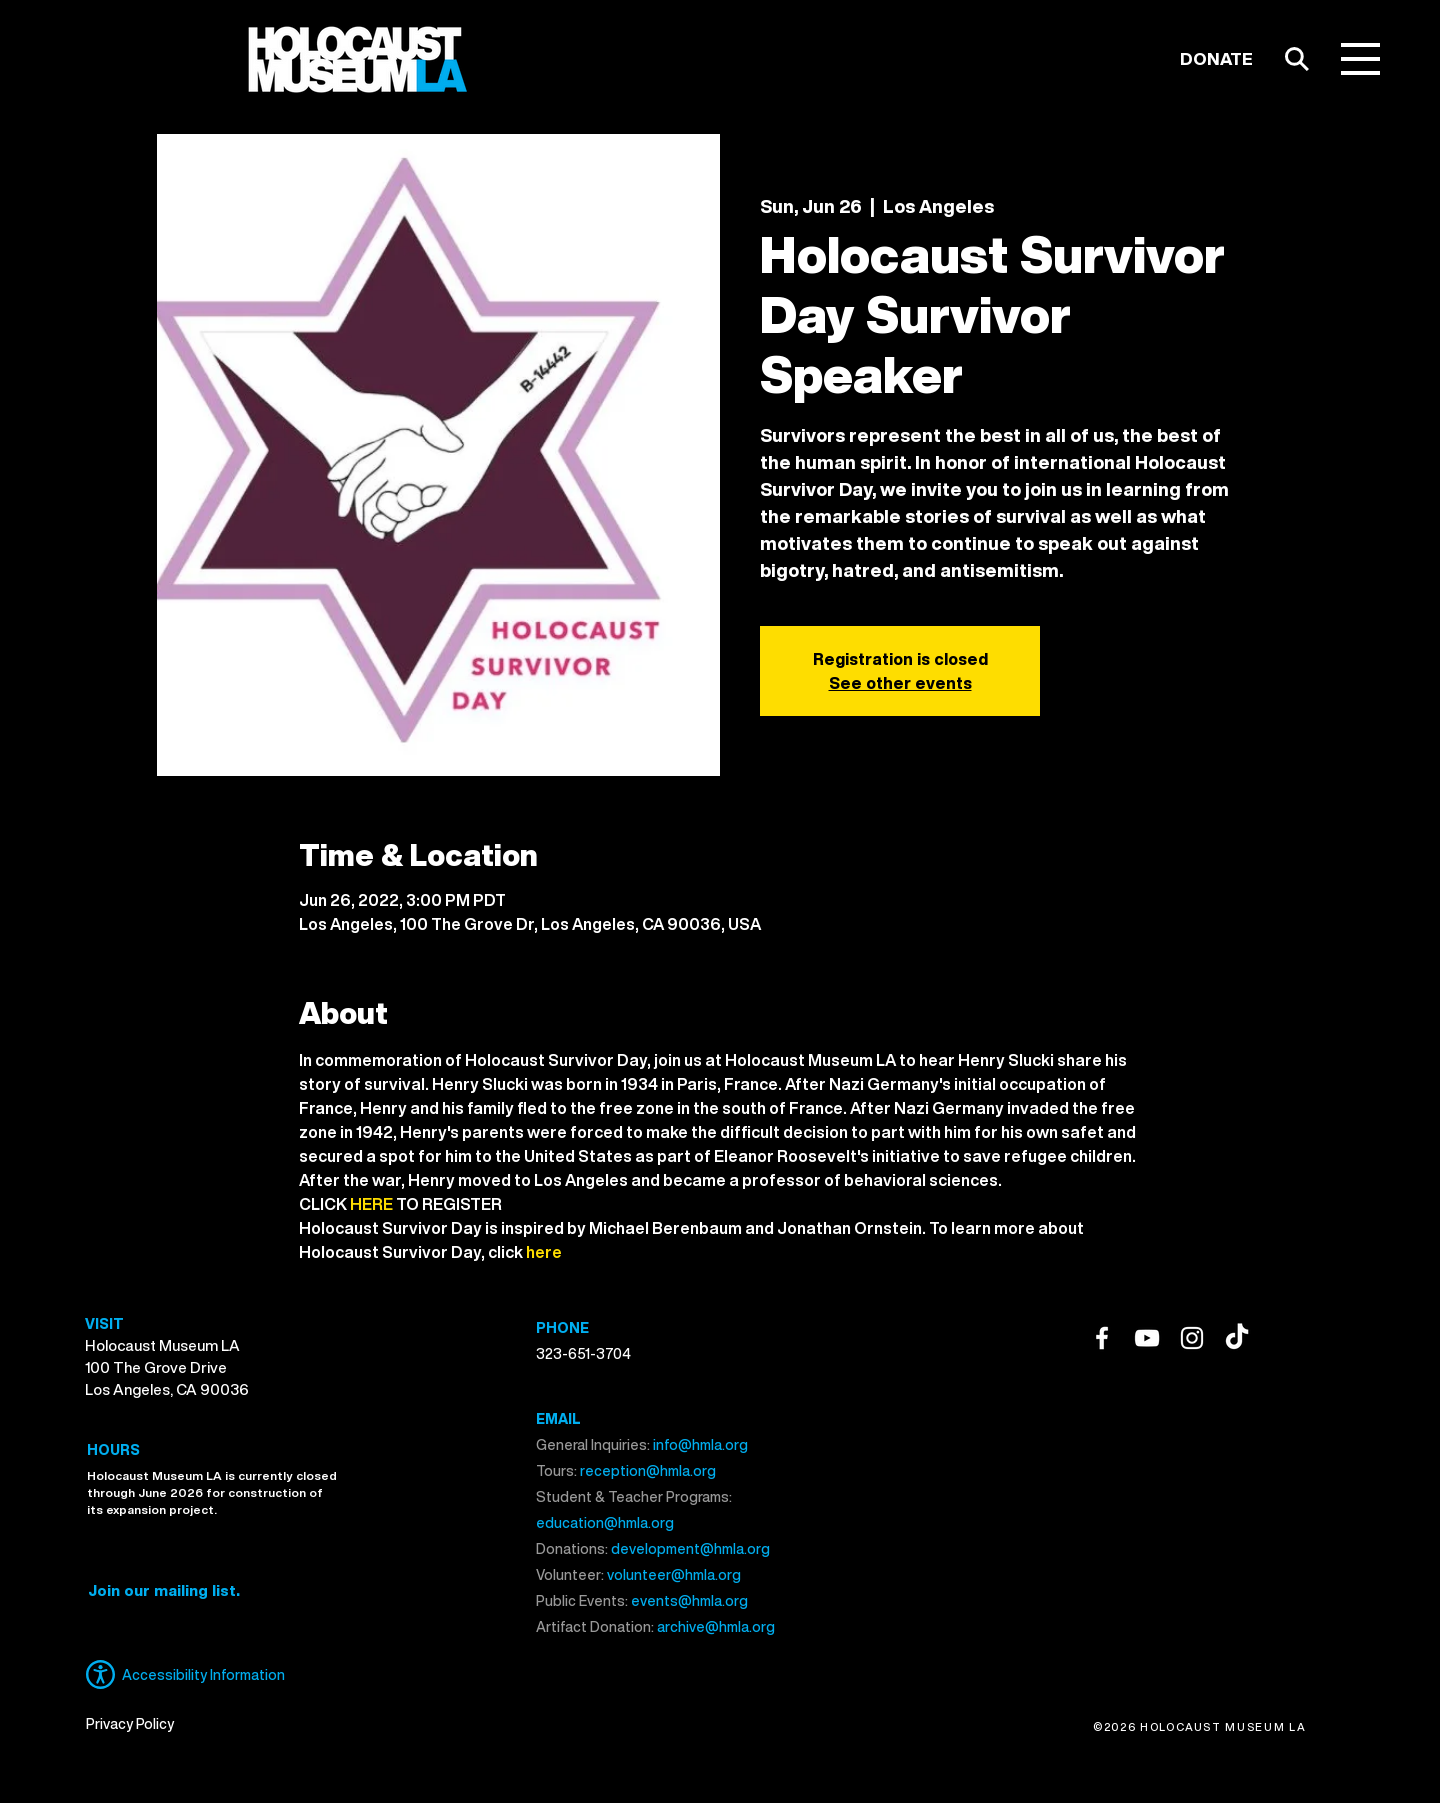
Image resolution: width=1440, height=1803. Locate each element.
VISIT (104, 1323)
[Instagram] (1192, 1338)
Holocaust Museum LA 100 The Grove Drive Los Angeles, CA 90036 (167, 1367)
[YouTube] (1147, 1338)
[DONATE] (1216, 59)
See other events (900, 683)
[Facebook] (1102, 1338)
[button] (1360, 59)
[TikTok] (1237, 1338)
